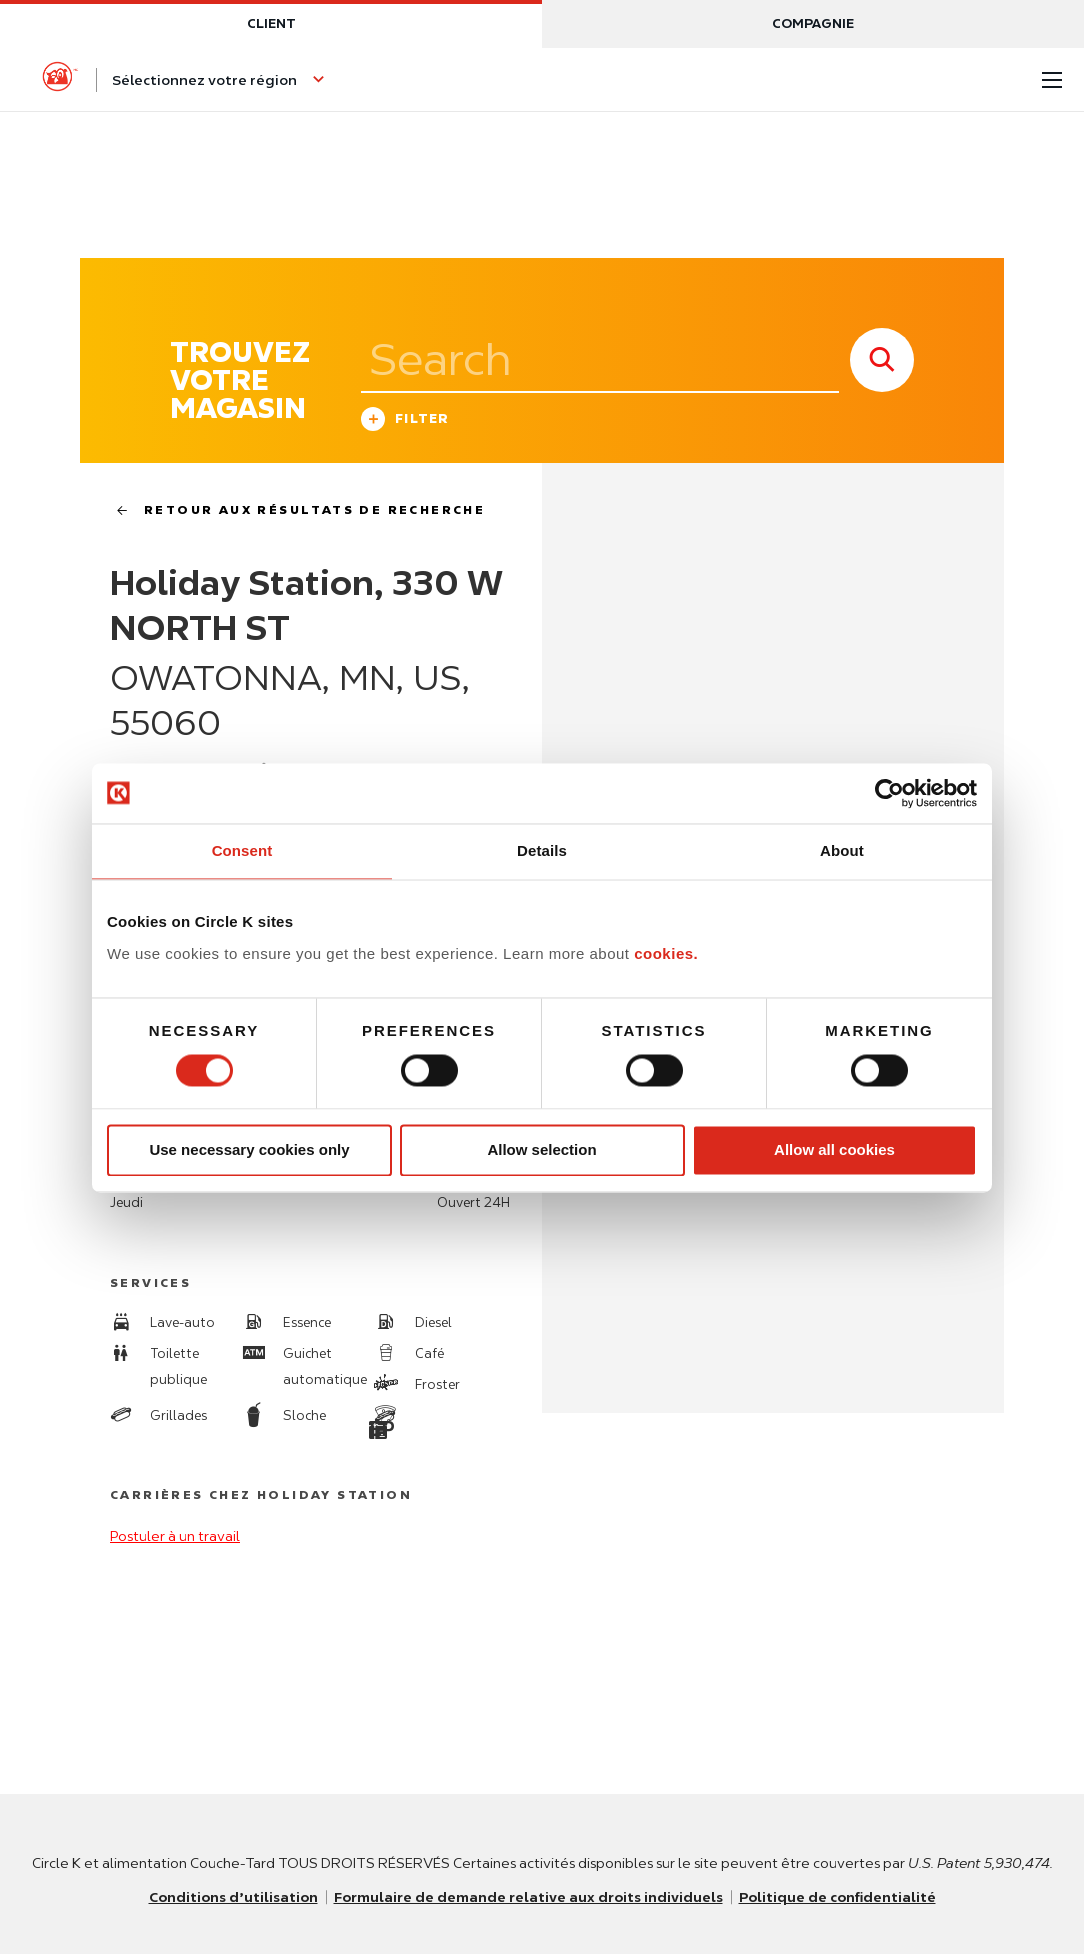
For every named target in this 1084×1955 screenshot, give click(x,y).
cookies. (666, 953)
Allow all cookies (834, 1150)
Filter (405, 421)
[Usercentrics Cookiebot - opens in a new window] (889, 793)
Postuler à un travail (175, 1537)
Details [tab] (542, 850)
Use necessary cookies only (249, 1150)
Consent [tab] (242, 850)
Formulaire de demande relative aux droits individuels (528, 1898)
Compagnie (813, 23)
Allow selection (541, 1150)
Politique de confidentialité (841, 1898)
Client (271, 23)
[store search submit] (882, 360)
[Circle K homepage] (60, 80)
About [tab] (842, 850)
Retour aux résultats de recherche (292, 510)
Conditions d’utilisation (229, 1898)
